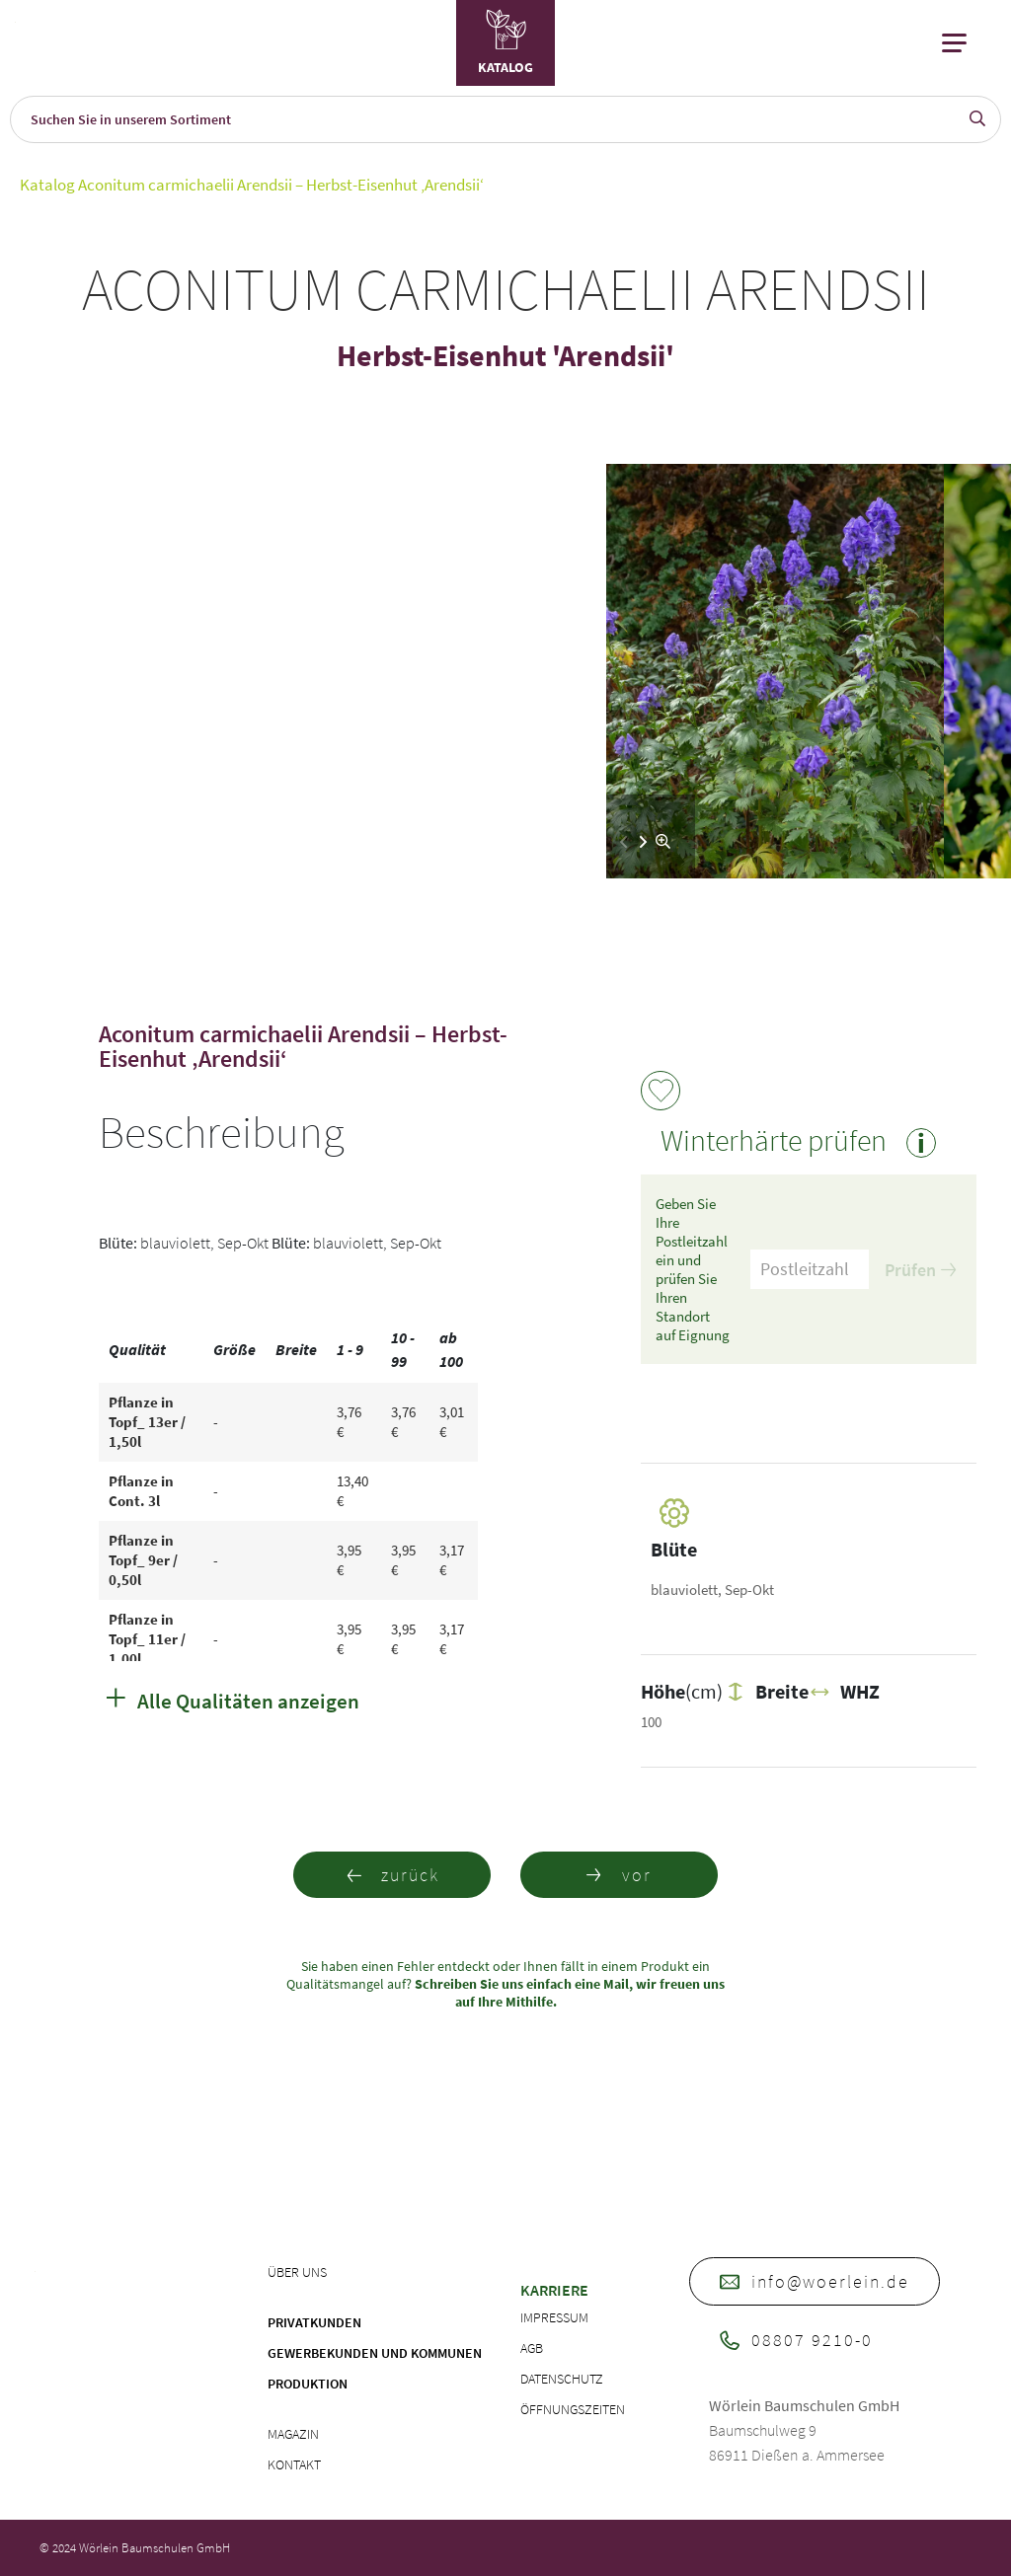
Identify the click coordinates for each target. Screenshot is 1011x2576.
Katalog (47, 184)
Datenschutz (561, 2378)
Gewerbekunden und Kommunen (375, 2353)
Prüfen (920, 1269)
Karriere (554, 2290)
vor (619, 1874)
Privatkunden (314, 2322)
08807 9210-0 (796, 2339)
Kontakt (294, 2464)
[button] (643, 842)
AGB (531, 2348)
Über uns (297, 2272)
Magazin (293, 2434)
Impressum (554, 2317)
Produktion (308, 2383)
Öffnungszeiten (572, 2409)
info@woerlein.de (814, 2281)
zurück (392, 1874)
